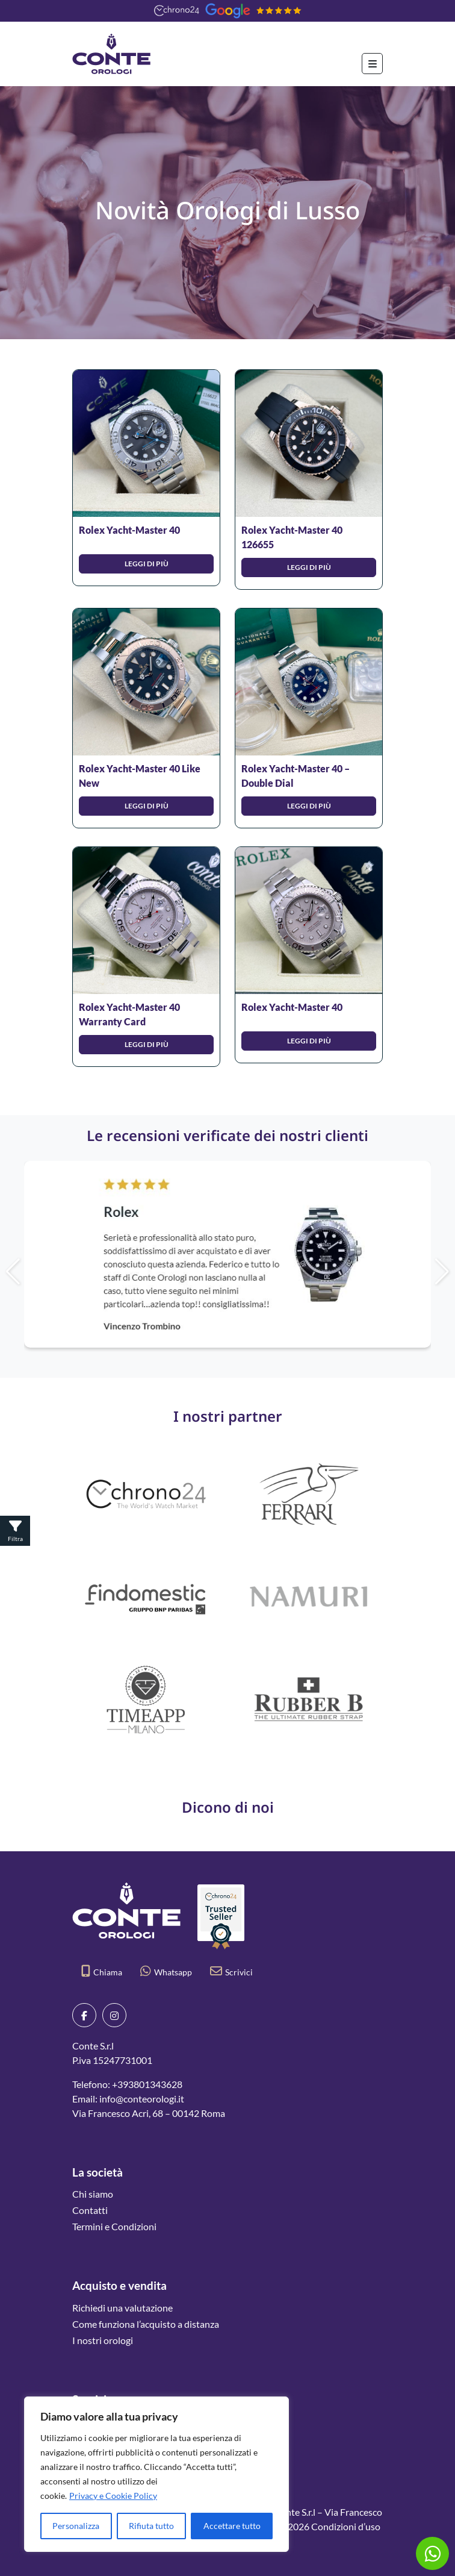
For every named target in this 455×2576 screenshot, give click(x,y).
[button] (414, 1271)
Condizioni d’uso (345, 2526)
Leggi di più (147, 563)
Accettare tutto (232, 2526)
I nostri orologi (102, 2340)
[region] (156, 2474)
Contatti (90, 2210)
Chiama (101, 1972)
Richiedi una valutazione (122, 2307)
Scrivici (231, 1972)
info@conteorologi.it (141, 2098)
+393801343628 (147, 2084)
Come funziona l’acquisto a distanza (145, 2324)
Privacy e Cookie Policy (113, 2495)
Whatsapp (166, 1972)
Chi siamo (92, 2193)
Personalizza (75, 2526)
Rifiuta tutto (151, 2526)
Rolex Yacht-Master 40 (129, 530)
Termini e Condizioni (114, 2226)
